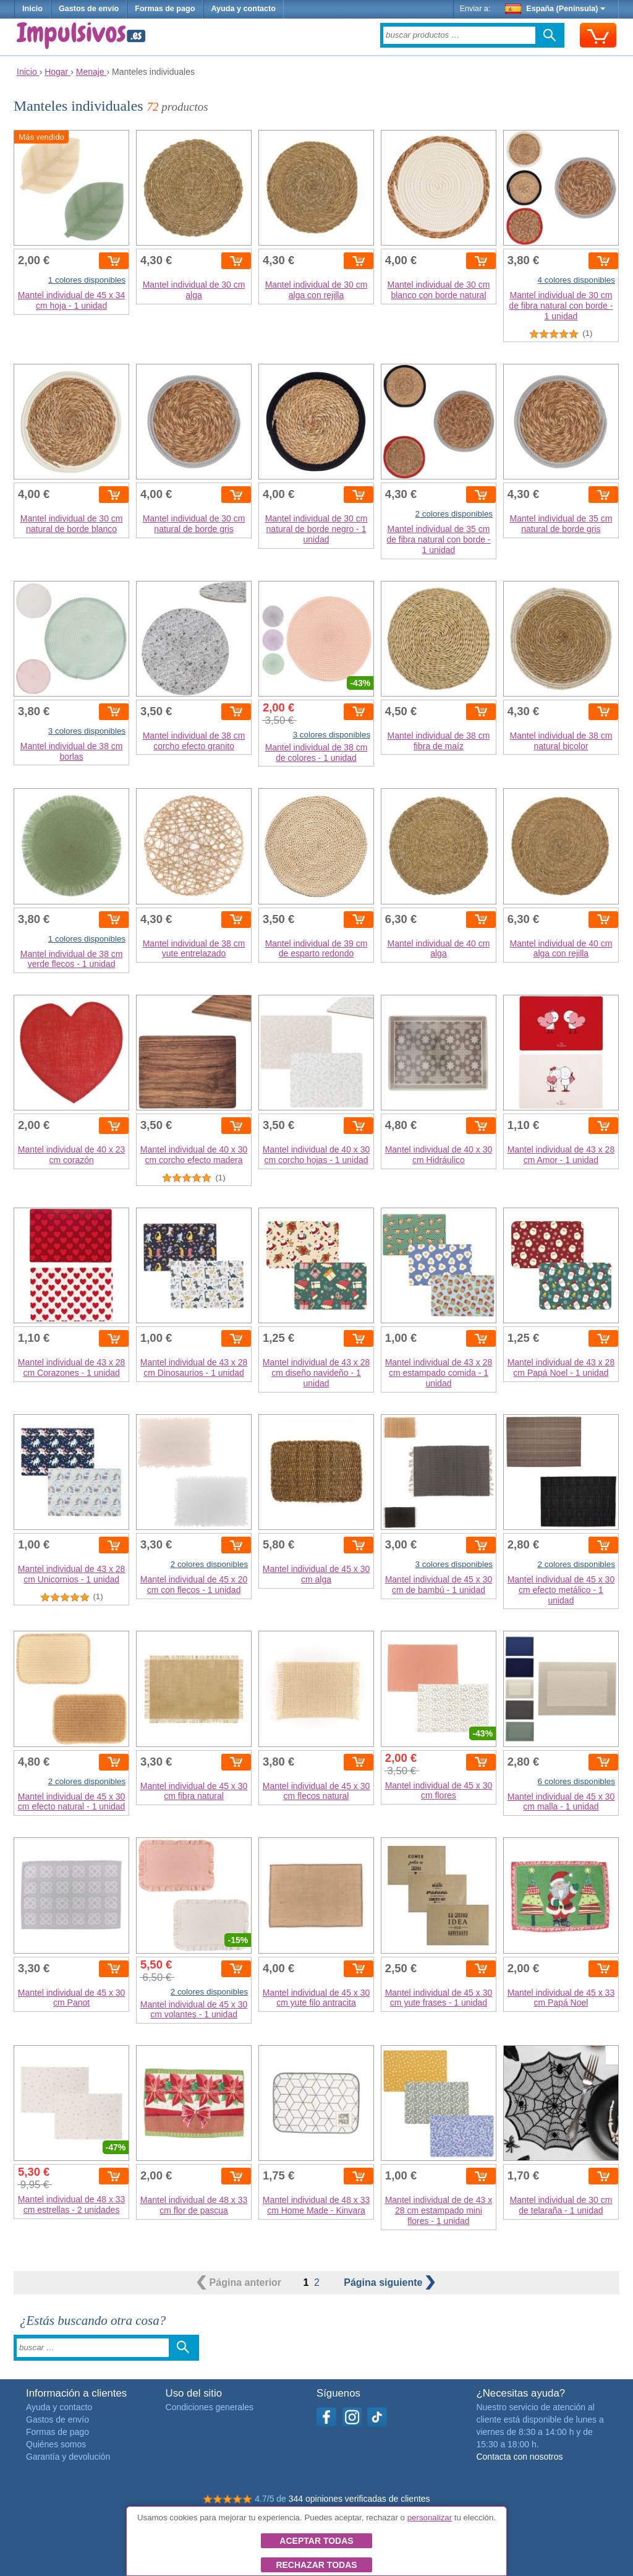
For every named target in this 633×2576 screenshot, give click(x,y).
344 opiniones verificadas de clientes (359, 2499)
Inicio (32, 8)
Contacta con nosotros (519, 2457)
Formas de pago (165, 8)
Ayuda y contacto (243, 8)
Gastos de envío (89, 8)
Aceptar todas (316, 2541)
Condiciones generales (209, 2407)
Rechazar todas (316, 2565)
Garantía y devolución (68, 2457)
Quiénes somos (56, 2444)
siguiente (389, 2282)
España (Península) (555, 8)
